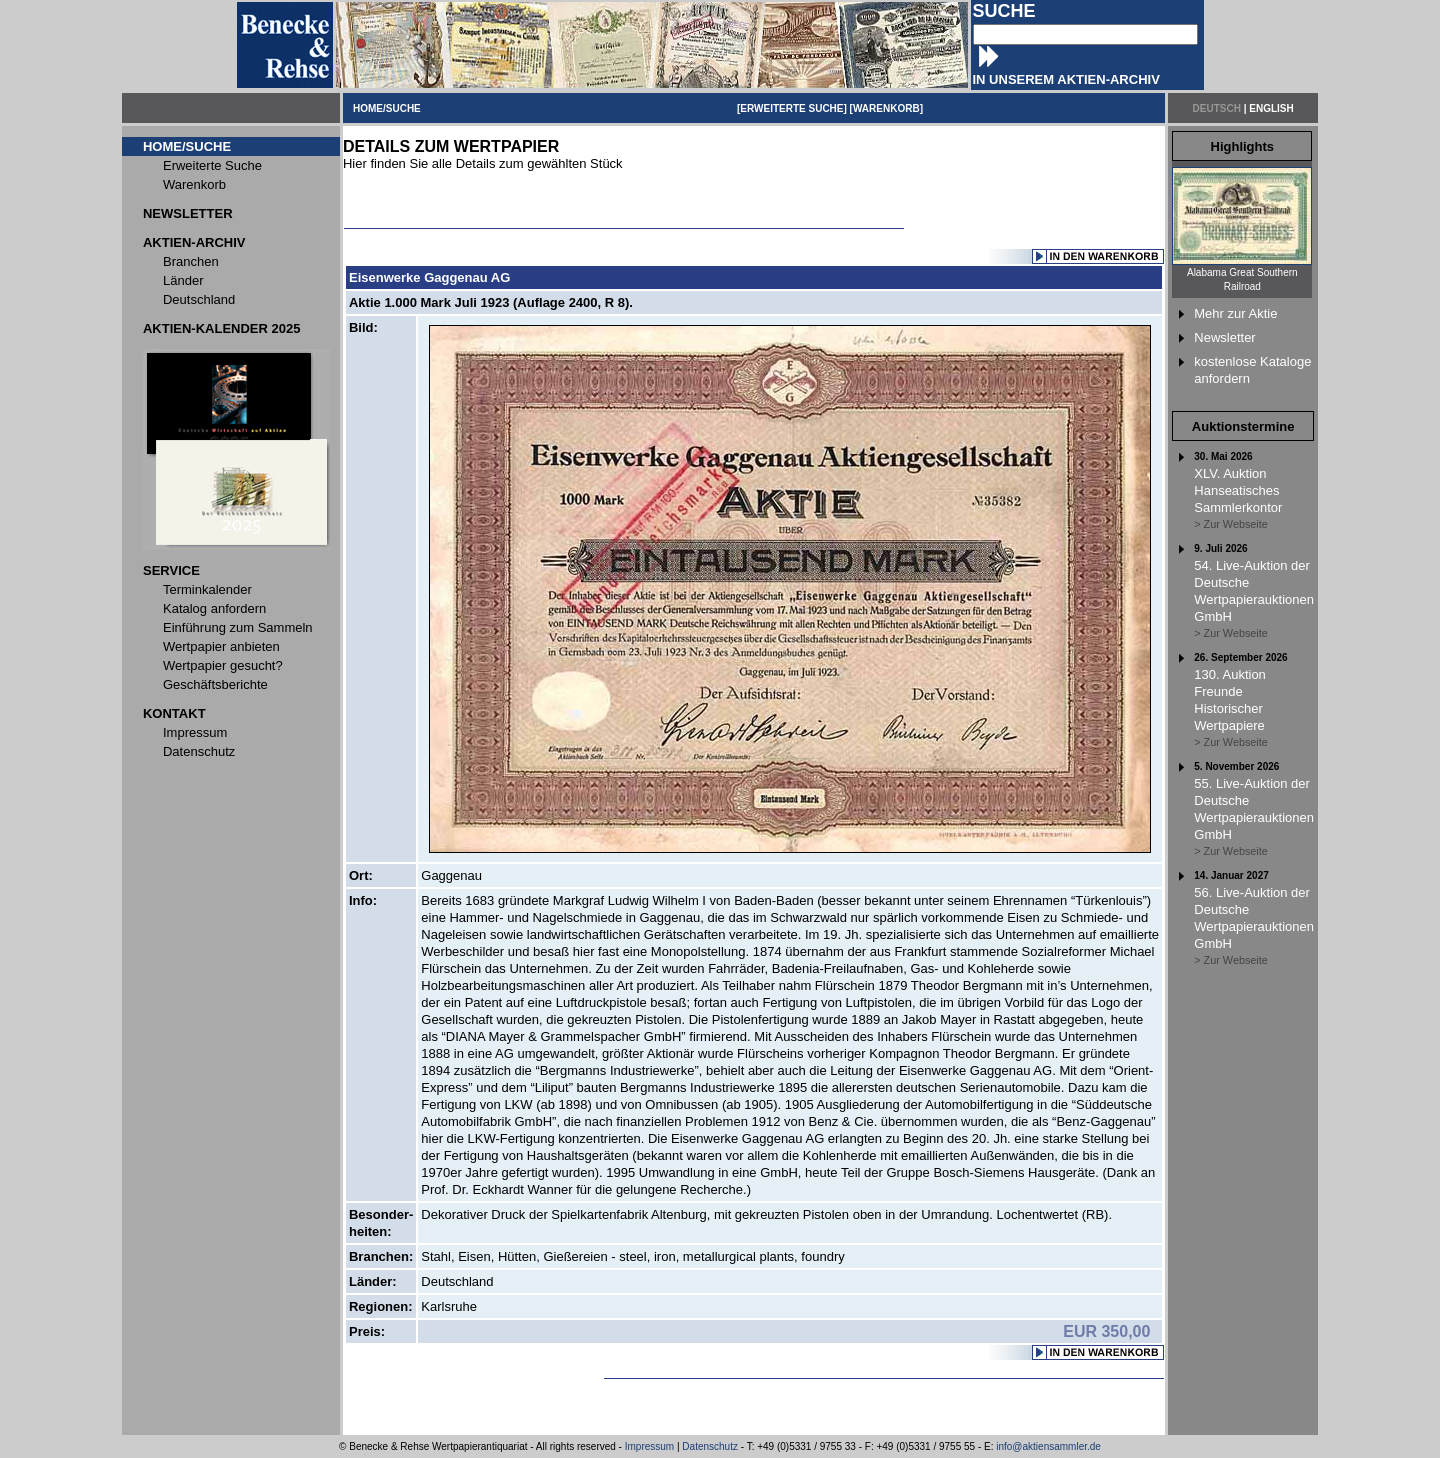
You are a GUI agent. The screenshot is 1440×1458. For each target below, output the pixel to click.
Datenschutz (710, 1446)
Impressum (649, 1446)
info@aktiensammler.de (1048, 1446)
